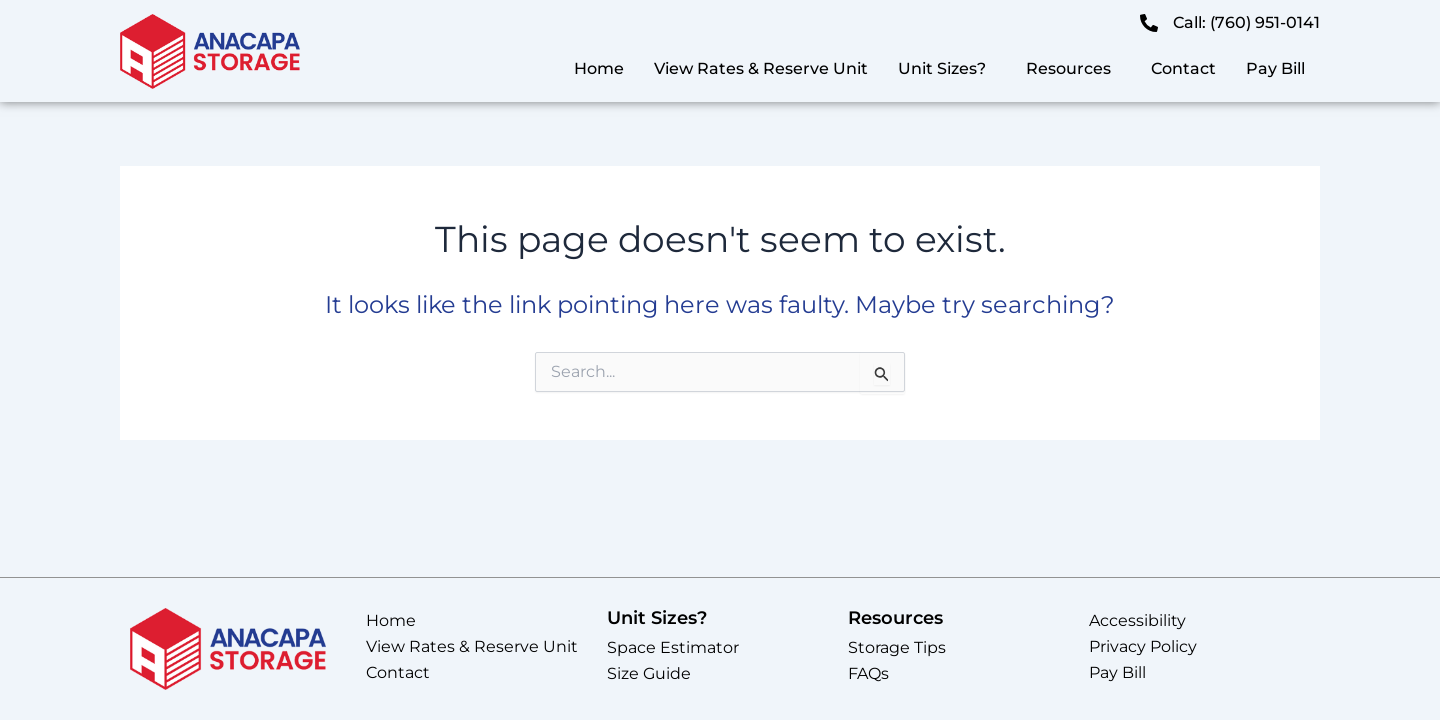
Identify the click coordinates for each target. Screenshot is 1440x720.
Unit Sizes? (942, 68)
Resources (1068, 68)
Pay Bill (1275, 68)
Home (599, 68)
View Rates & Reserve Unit (761, 68)
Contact (1183, 68)
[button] (947, 69)
